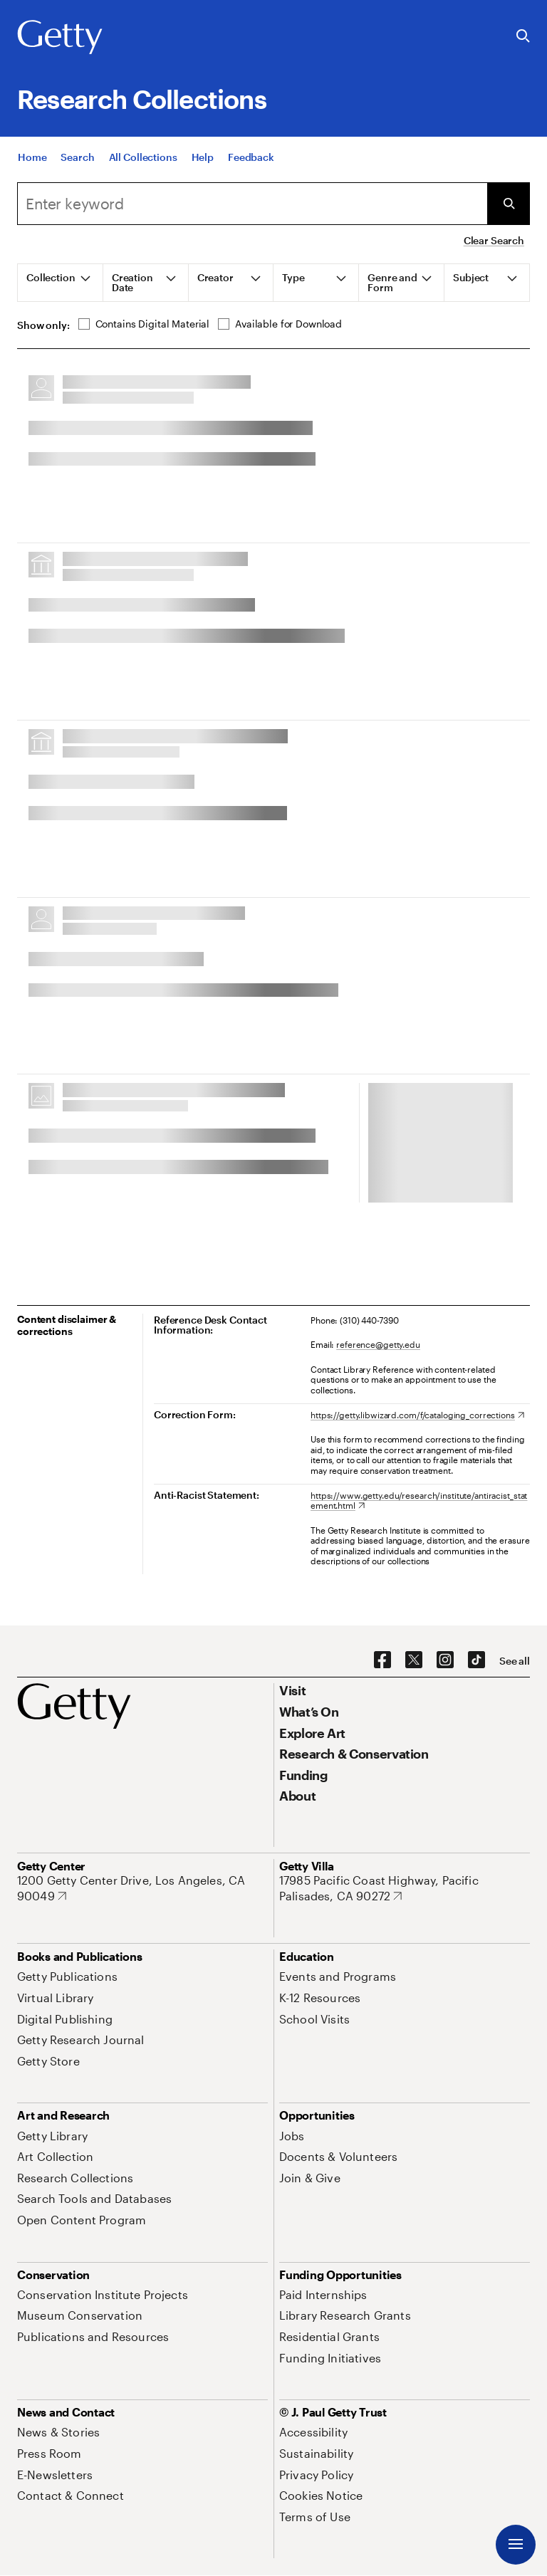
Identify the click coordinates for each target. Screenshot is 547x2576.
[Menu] (516, 2545)
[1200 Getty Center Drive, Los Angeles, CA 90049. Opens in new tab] (142, 1888)
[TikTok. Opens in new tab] (476, 1660)
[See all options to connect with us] (514, 1661)
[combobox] (252, 203)
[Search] (77, 172)
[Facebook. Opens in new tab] (382, 1660)
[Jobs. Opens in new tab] (292, 2135)
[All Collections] (143, 172)
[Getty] (60, 38)
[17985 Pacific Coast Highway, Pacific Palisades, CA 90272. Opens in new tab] (404, 1888)
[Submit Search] (508, 203)
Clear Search (494, 240)
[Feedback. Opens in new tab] (251, 172)
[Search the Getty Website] (523, 36)
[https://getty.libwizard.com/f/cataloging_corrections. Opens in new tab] (417, 1415)
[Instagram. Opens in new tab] (445, 1660)
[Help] (203, 172)
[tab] (60, 282)
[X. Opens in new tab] (413, 1660)
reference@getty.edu (378, 1344)
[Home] (32, 172)
